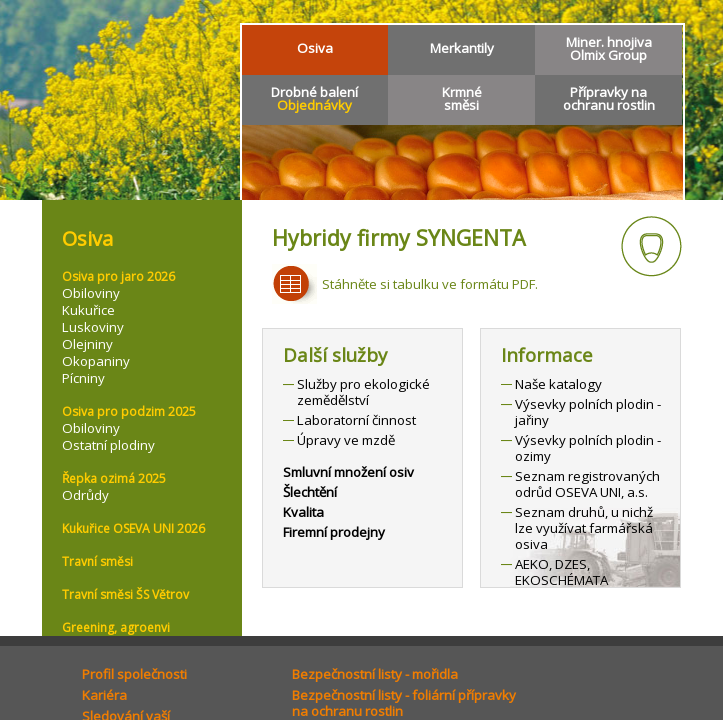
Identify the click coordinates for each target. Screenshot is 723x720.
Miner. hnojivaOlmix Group (609, 48)
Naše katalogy (558, 384)
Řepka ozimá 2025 (114, 478)
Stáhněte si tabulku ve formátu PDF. (430, 284)
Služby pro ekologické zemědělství (363, 392)
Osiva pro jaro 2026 (118, 276)
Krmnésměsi (462, 98)
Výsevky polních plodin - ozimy (588, 448)
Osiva (315, 48)
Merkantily (462, 48)
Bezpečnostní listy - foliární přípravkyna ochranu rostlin (404, 703)
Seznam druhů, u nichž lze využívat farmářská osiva (584, 528)
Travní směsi (97, 561)
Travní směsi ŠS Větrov (125, 594)
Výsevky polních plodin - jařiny (588, 412)
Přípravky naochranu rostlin (609, 98)
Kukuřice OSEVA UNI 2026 (133, 528)
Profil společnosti (134, 674)
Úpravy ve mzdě (346, 440)
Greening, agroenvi (116, 627)
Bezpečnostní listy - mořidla (375, 674)
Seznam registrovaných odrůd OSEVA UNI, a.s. (587, 484)
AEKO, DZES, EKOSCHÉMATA (561, 572)
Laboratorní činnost (356, 420)
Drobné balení (314, 98)
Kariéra (104, 695)
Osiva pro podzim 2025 (129, 411)
